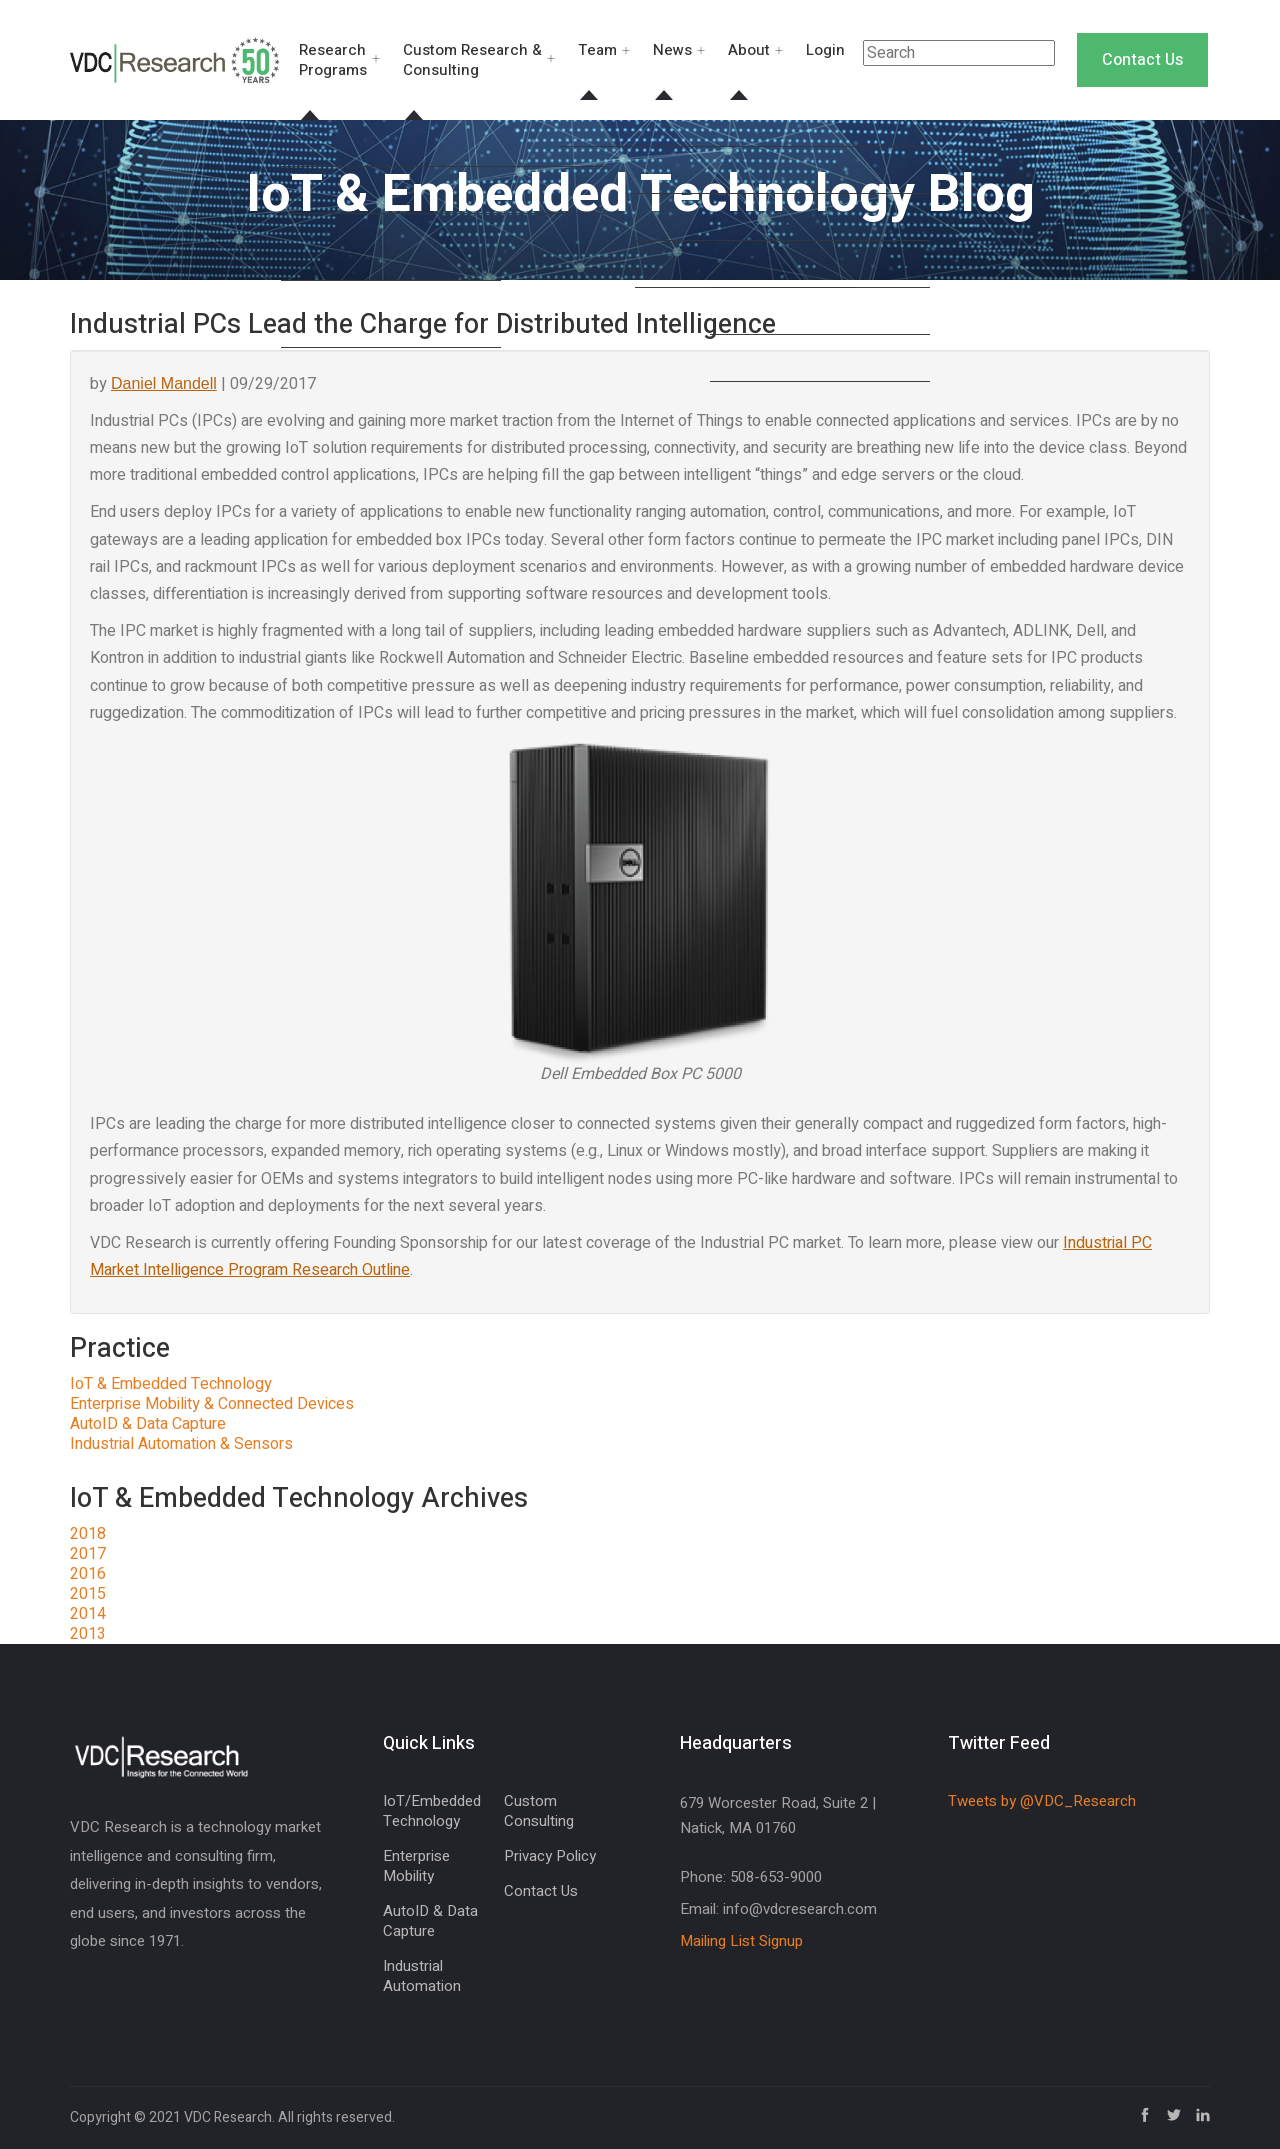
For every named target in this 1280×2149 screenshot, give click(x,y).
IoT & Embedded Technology (171, 1384)
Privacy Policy (550, 1856)
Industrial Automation (422, 1976)
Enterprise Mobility (416, 1866)
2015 (88, 1594)
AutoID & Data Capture (148, 1424)
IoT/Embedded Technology (432, 1811)
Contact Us (1142, 60)
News (672, 50)
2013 (88, 1634)
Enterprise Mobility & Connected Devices (212, 1404)
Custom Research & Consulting (472, 60)
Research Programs (333, 60)
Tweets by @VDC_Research (1042, 1801)
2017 (88, 1554)
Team (597, 50)
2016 (88, 1574)
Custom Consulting (539, 1811)
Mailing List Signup (741, 1941)
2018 (88, 1534)
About (749, 50)
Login (825, 50)
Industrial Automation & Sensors (181, 1444)
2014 (88, 1614)
